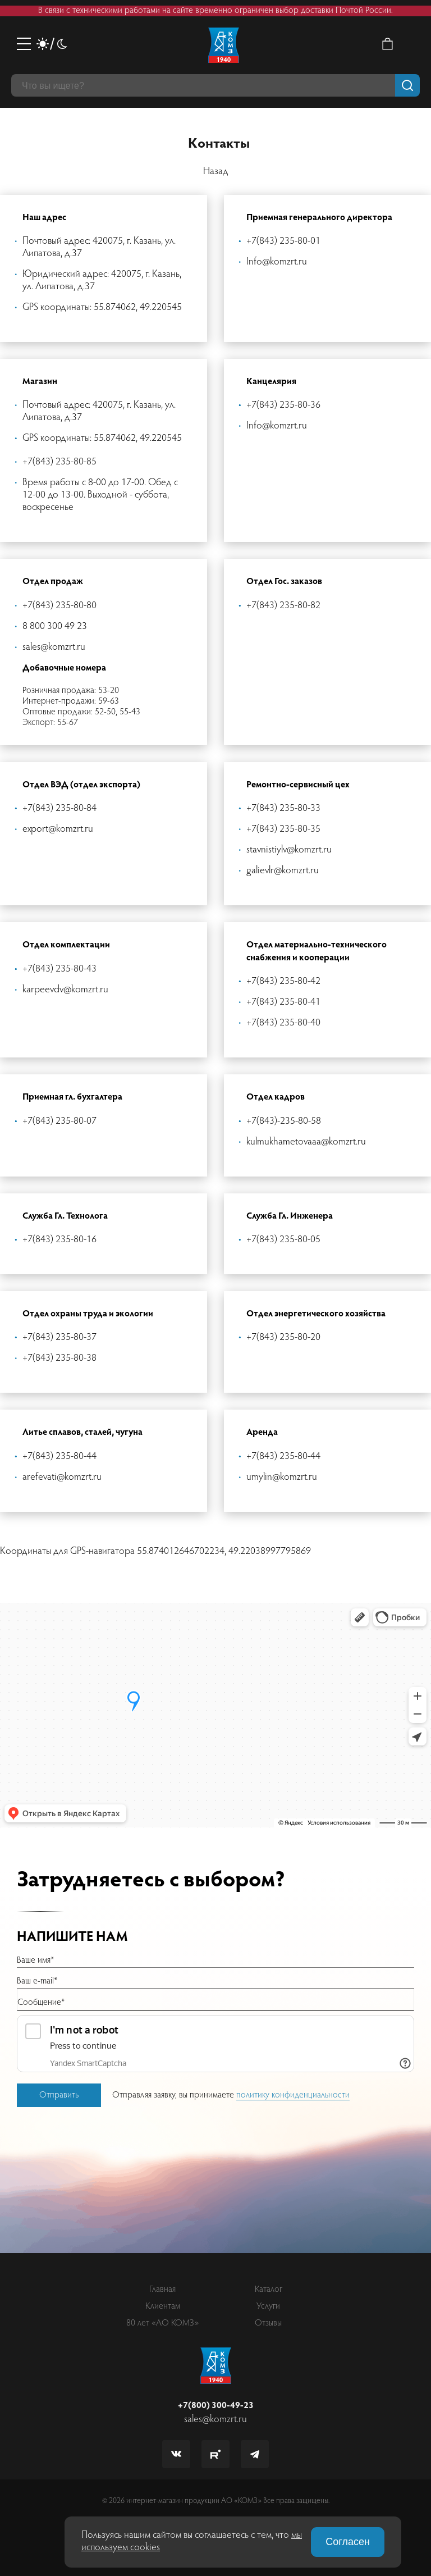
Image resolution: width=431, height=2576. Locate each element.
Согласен (347, 2541)
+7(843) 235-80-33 (283, 809)
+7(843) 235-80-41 (283, 1002)
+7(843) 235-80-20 (283, 1338)
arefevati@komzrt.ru (62, 1477)
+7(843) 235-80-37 (59, 1338)
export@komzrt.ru (57, 829)
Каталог (268, 2289)
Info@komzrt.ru (276, 262)
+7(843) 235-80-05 (283, 1240)
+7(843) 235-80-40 (283, 1023)
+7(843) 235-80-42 (283, 982)
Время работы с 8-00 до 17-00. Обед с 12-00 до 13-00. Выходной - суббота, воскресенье (100, 495)
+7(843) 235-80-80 (59, 606)
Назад (215, 172)
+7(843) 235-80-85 (59, 462)
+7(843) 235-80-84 (59, 809)
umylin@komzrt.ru (281, 1477)
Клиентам (162, 2306)
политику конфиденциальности (293, 2095)
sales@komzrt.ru (53, 647)
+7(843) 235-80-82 (283, 606)
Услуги (268, 2306)
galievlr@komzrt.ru (282, 871)
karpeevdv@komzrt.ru (65, 990)
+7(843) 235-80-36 (283, 405)
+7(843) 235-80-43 (59, 969)
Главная (162, 2289)
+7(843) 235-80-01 (283, 241)
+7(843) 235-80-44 (59, 1457)
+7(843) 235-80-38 (59, 1358)
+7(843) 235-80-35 (283, 829)
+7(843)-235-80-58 (283, 1121)
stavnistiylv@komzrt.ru (289, 850)
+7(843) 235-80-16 (59, 1240)
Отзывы (268, 2323)
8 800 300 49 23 (54, 627)
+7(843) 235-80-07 (59, 1121)
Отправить (59, 2095)
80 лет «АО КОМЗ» (162, 2323)
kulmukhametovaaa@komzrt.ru (306, 1142)
